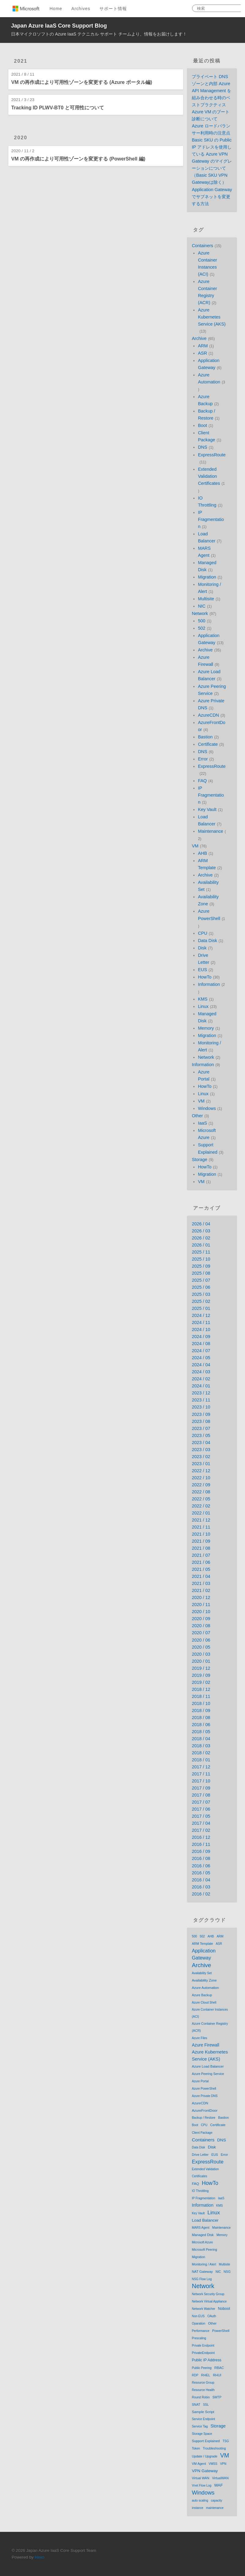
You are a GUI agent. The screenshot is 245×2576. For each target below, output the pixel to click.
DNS (202, 447)
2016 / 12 (201, 1837)
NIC (202, 606)
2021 (21, 61)
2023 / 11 (201, 1399)
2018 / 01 (201, 1759)
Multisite (206, 598)
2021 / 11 (201, 1527)
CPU (202, 933)
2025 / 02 (201, 1301)
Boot (202, 425)
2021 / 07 (201, 1555)
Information (209, 984)
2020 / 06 (201, 1640)
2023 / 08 (201, 1421)
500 (201, 620)
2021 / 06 (201, 1562)
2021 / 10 (201, 1534)
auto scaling (200, 2500)
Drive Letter (200, 2154)
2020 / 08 (201, 1625)
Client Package (202, 2132)
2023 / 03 (201, 1449)
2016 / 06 (201, 1865)
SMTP (217, 2397)
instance (197, 2508)
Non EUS (198, 2316)
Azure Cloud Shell (204, 2002)
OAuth (211, 2316)
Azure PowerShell (204, 2088)
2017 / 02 (201, 1830)
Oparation (198, 2323)
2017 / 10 (201, 1780)
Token (196, 2448)
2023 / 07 (201, 1428)
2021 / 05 (201, 1569)
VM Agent (199, 2463)
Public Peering (201, 2368)
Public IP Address (206, 2360)
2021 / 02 (201, 1590)
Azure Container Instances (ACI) (210, 2013)
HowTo (204, 977)
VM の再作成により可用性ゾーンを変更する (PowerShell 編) (78, 158)
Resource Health (203, 2390)
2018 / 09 (201, 1710)
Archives (80, 8)
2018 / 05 (201, 1731)
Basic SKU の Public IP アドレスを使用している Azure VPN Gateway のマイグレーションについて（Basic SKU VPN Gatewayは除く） (212, 161)
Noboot (224, 2308)
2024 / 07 (201, 1350)
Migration (207, 577)
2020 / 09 (201, 1618)
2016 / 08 (201, 1858)
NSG (227, 2271)
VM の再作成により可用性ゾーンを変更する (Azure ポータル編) (81, 82)
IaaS (202, 1123)
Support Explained (206, 2441)
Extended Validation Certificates (209, 476)
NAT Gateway (202, 2271)
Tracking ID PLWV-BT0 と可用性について (57, 107)
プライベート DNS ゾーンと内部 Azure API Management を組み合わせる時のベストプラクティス (211, 90)
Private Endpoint (203, 2345)
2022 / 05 (201, 1498)
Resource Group (203, 2382)
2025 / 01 (201, 1308)
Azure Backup (202, 1995)
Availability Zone (204, 1980)
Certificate (208, 744)
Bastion (205, 736)
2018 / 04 (201, 1738)
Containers (202, 245)
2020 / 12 (201, 1597)
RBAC (219, 2368)
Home (56, 8)
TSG (226, 2441)
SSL (206, 2404)
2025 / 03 (201, 1294)
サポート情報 (113, 8)
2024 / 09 (201, 1336)
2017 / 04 (201, 1823)
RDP (195, 2375)
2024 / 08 (201, 1343)
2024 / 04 (201, 1364)
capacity (216, 2500)
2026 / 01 (201, 1245)
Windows (207, 1108)
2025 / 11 (201, 1252)
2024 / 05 (201, 1357)
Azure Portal (200, 2081)
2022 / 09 (201, 1484)
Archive (199, 338)
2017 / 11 (201, 1773)
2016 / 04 (201, 1879)
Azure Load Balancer (208, 2066)
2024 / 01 (201, 1385)
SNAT (196, 2404)
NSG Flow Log (202, 2279)
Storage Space (202, 2433)
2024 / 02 (201, 1378)
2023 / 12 (201, 1392)
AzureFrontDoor (204, 2110)
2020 (21, 137)
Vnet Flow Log (201, 2485)
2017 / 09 (201, 1788)
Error (203, 758)
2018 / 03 (201, 1745)
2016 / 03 (201, 1886)
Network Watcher (203, 2308)
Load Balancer (205, 2220)
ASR (202, 353)
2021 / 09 (201, 1541)
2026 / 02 (201, 1237)
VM (195, 845)
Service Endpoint (203, 2419)
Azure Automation (205, 1988)
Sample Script (203, 2412)
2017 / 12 (201, 1766)
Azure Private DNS (204, 2096)
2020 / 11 (201, 1604)
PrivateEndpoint (203, 2353)
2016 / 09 (201, 1851)
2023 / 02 (201, 1456)
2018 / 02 (201, 1752)
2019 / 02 (201, 1682)
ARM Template (202, 1943)
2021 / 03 (201, 1583)
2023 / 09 (201, 1414)
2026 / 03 (201, 1230)
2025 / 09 (201, 1266)
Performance (200, 2331)
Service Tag (200, 2426)
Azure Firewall (205, 2044)
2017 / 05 (201, 1816)
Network (200, 613)
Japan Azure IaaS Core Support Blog (59, 26)
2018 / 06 (201, 1724)
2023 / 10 (201, 1407)
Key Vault (207, 809)
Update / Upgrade (204, 2456)
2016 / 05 (201, 1872)
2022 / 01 (201, 1513)
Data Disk (207, 940)
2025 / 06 (201, 1287)
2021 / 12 (201, 1520)
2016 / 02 (201, 1893)
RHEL (205, 2375)
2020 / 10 (201, 1611)
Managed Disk (202, 2235)
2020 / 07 (201, 1632)
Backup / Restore (203, 2117)
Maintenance (210, 831)
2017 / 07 (201, 1802)
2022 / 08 (201, 1491)
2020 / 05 (201, 1647)
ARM (203, 345)
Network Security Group (208, 2294)
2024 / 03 (201, 1371)
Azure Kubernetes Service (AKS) (211, 316)
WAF (218, 2485)
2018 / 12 (201, 1689)
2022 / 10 (201, 1477)
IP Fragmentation (211, 519)
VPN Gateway (205, 2471)
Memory (206, 1028)
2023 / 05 (201, 1435)
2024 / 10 (201, 1329)
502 (201, 628)
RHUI (217, 2375)
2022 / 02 (201, 1505)
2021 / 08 (201, 1548)
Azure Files (199, 2038)
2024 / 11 (201, 1322)
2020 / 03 (201, 1654)
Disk (202, 947)
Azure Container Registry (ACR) (210, 2027)
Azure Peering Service (208, 2074)
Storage (199, 1159)
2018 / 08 (201, 1717)
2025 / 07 (201, 1280)
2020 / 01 (201, 1661)
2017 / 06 (201, 1809)
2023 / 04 (201, 1442)
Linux (203, 1006)
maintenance (214, 2508)
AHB (202, 853)
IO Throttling (200, 2191)
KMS (202, 999)
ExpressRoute (211, 454)
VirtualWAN (220, 2478)
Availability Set (202, 1973)
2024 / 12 (201, 1315)
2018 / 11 (201, 1696)
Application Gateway (204, 1954)
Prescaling (199, 2338)
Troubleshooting (214, 2448)
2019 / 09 (201, 1675)
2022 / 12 (201, 1470)
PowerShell (220, 2331)
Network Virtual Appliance (209, 2301)
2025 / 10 (201, 1259)
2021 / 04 (201, 1576)
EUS (202, 969)
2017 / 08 (201, 1795)
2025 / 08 (201, 1273)
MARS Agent (200, 2227)
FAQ (202, 780)
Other (197, 1115)
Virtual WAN (200, 2478)
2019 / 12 (201, 1668)
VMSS (213, 2463)
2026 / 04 (201, 1223)
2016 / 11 (201, 1844)
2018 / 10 (201, 1703)
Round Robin (201, 2397)
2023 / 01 (201, 1463)
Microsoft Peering (204, 2249)
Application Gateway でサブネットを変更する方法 (212, 196)
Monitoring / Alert (204, 2264)
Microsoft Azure (202, 2242)
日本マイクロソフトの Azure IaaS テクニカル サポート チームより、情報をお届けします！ (99, 34)
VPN (223, 2463)
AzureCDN (208, 715)
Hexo (40, 2557)
